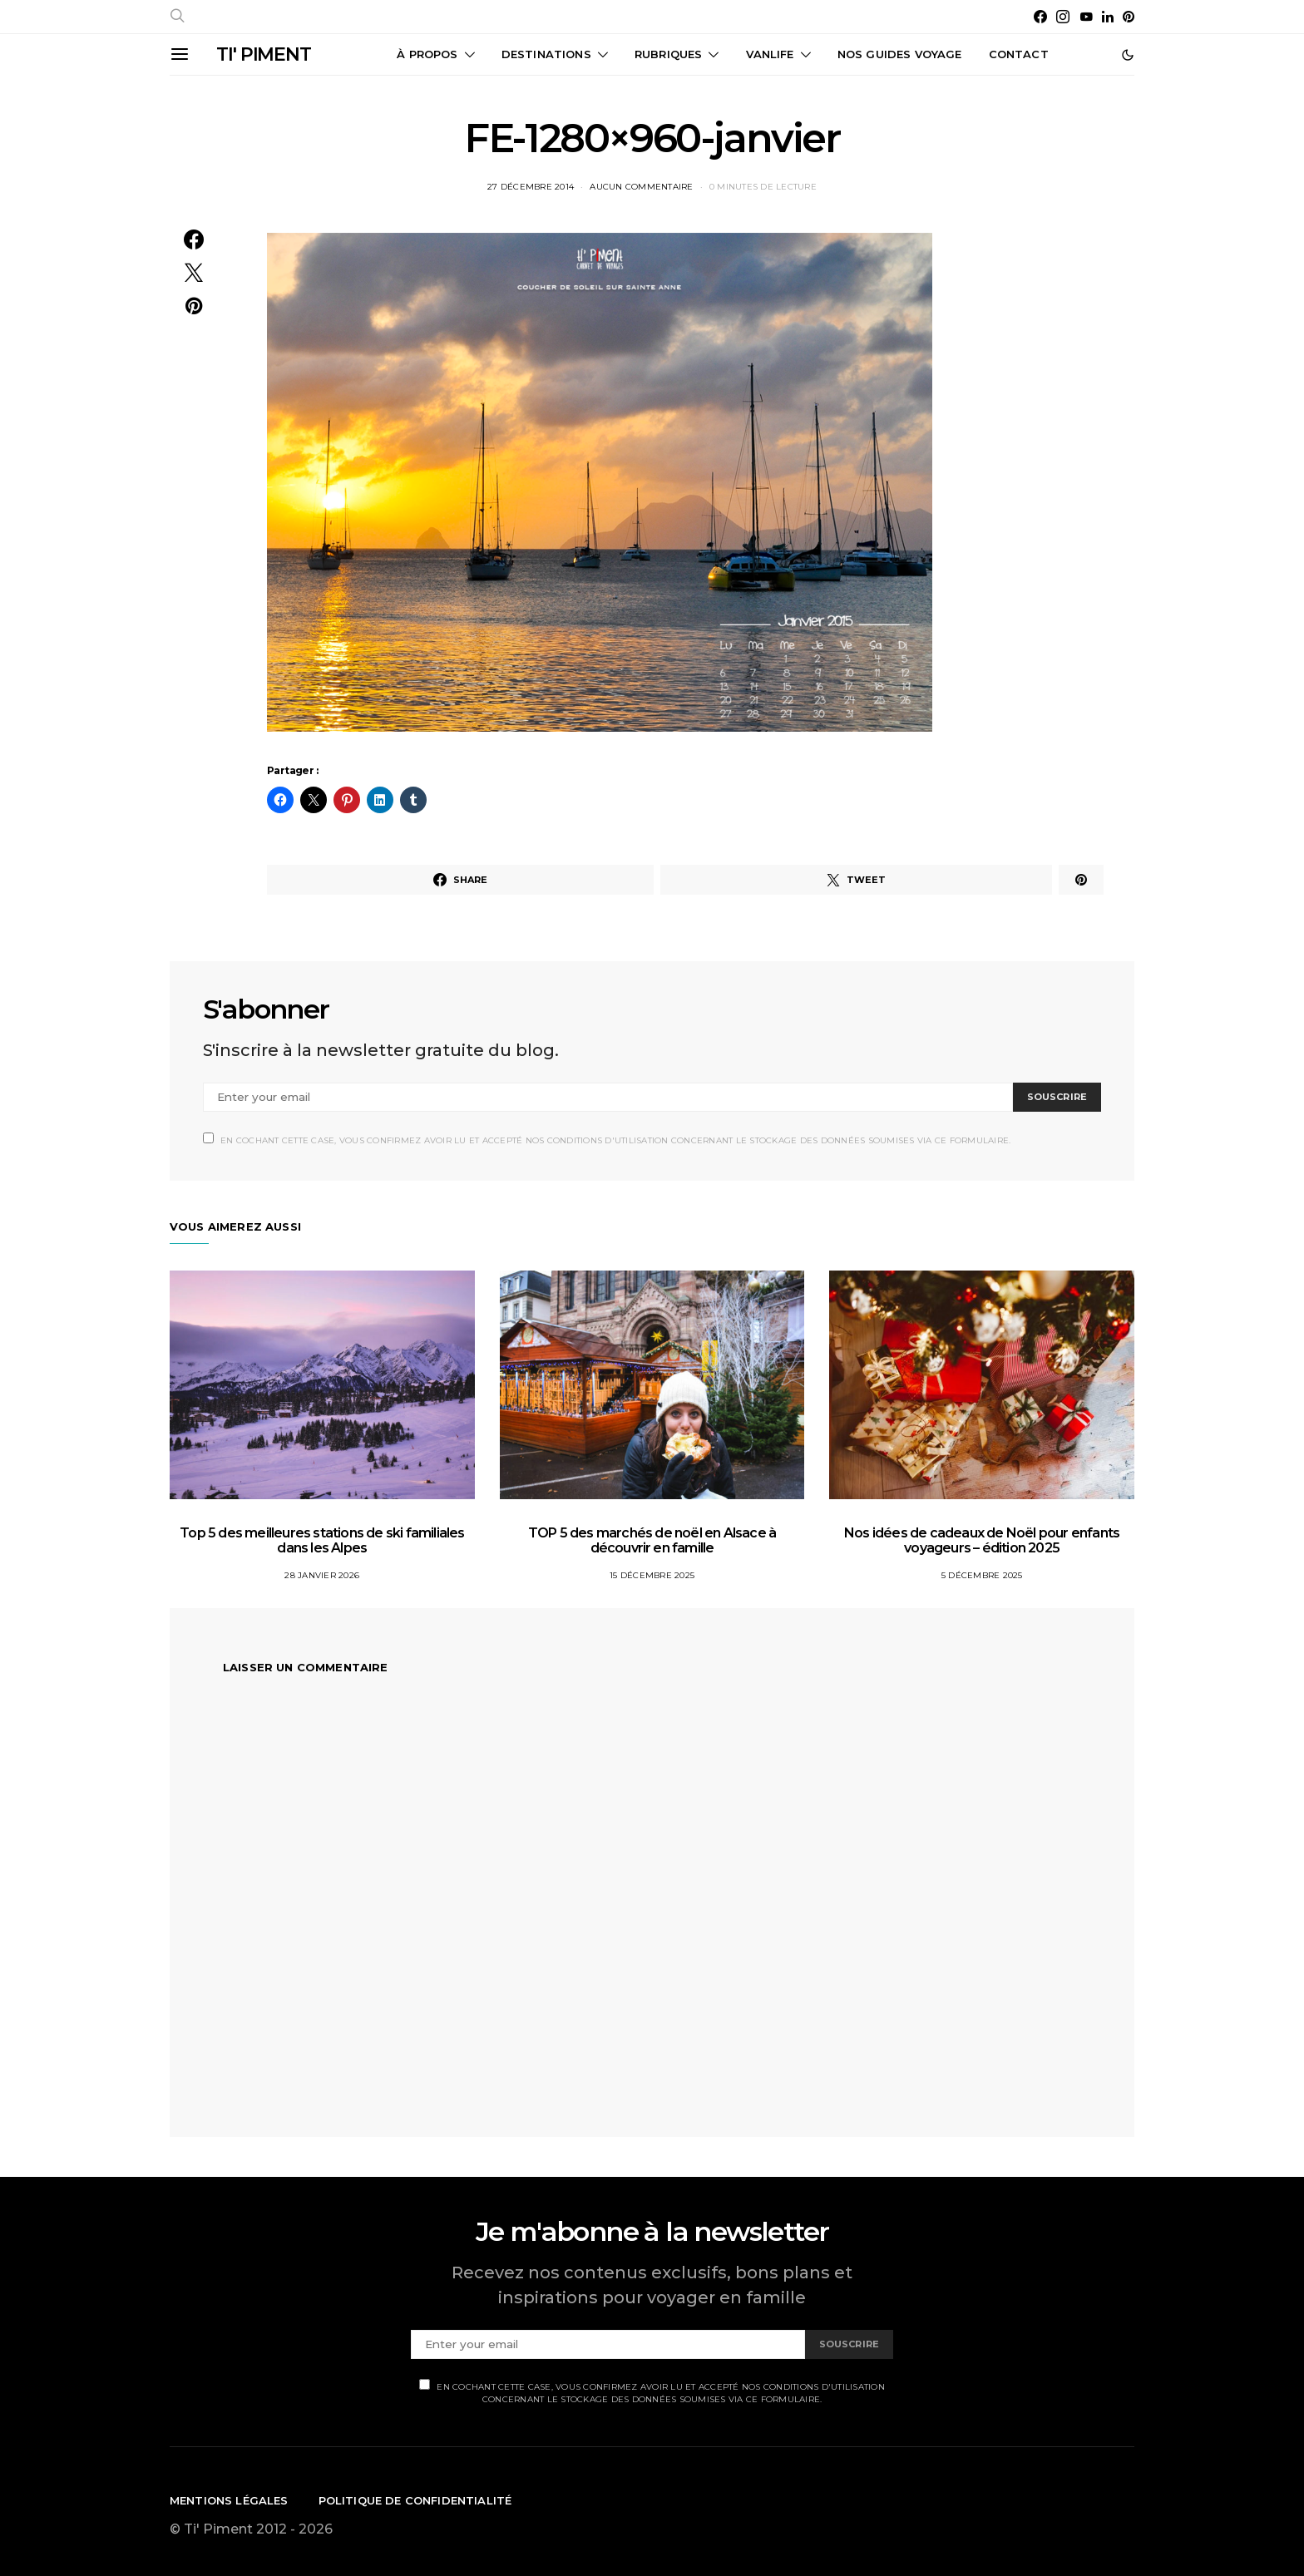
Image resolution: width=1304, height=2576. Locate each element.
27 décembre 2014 (530, 186)
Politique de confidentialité (415, 2500)
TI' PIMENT (263, 54)
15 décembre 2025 (652, 1575)
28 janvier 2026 (321, 1575)
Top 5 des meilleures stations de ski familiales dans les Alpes (322, 1540)
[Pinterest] (1128, 16)
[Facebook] (1040, 16)
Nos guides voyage (899, 54)
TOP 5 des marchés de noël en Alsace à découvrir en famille (652, 1540)
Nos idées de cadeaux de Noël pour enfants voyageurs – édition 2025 (981, 1540)
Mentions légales (229, 2500)
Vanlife (770, 54)
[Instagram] (1062, 16)
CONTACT (1019, 54)
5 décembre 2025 (982, 1575)
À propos (427, 54)
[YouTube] (1086, 16)
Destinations (546, 54)
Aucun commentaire (641, 186)
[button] (1127, 55)
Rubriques (668, 54)
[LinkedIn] (1108, 16)
